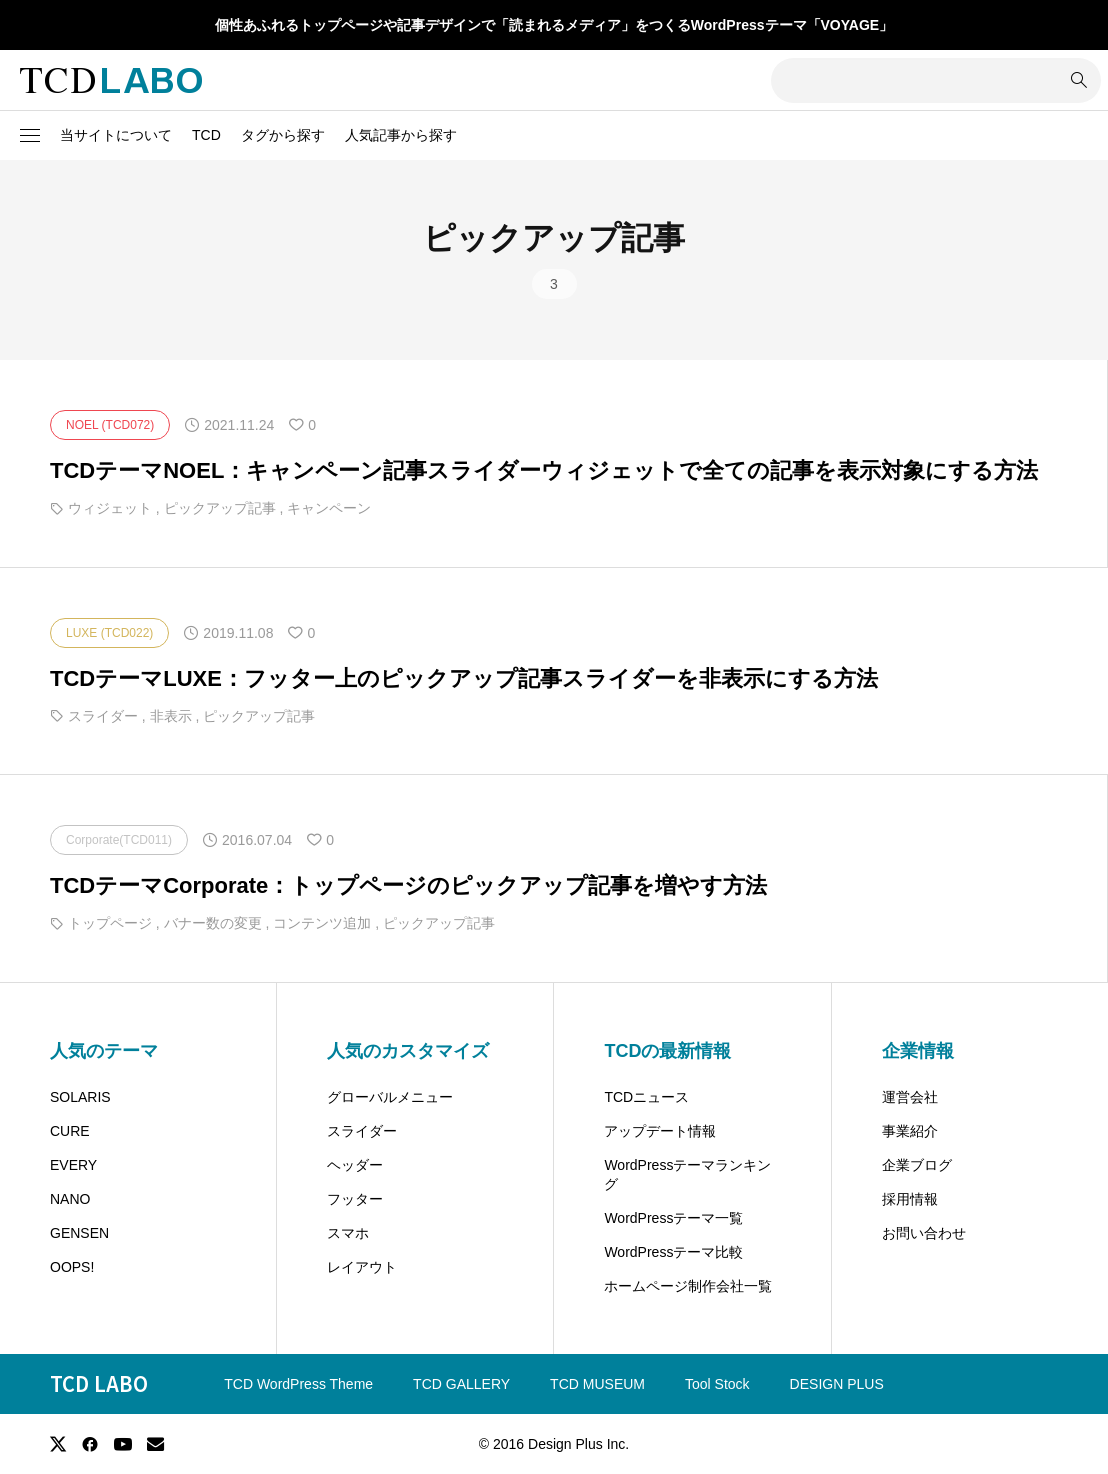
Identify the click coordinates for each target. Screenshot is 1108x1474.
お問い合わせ (924, 1233)
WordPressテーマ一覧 (673, 1218)
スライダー (362, 1131)
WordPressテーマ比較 (673, 1252)
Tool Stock (717, 1384)
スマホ (348, 1233)
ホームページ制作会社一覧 (688, 1286)
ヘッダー (355, 1165)
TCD (206, 135)
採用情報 (910, 1199)
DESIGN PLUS (837, 1384)
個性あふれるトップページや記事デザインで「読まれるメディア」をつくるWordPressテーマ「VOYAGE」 (554, 25)
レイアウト (362, 1267)
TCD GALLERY (461, 1384)
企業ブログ (917, 1165)
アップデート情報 (660, 1131)
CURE (70, 1131)
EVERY (73, 1165)
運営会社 (910, 1097)
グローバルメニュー (390, 1097)
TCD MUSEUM (597, 1384)
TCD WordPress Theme (298, 1384)
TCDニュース (646, 1097)
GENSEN (79, 1233)
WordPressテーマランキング (687, 1175)
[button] (30, 136)
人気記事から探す (401, 135)
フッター (355, 1199)
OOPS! (72, 1267)
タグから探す (283, 135)
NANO (70, 1199)
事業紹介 (910, 1131)
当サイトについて (116, 135)
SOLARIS (80, 1097)
